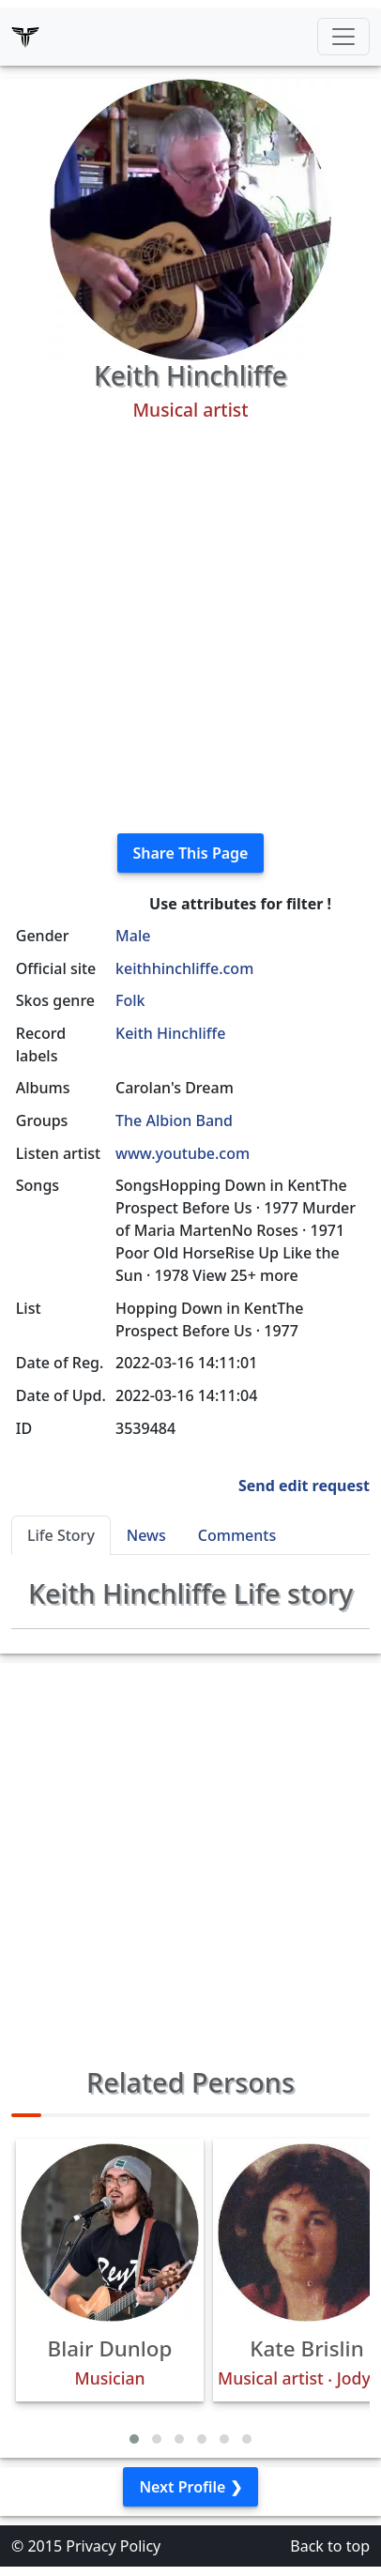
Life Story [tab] (61, 1535)
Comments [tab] (237, 1535)
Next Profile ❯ (190, 2487)
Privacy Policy (113, 2546)
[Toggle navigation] (343, 36)
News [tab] (146, 1535)
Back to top (330, 2546)
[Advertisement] (190, 627)
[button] (134, 2439)
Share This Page (191, 853)
